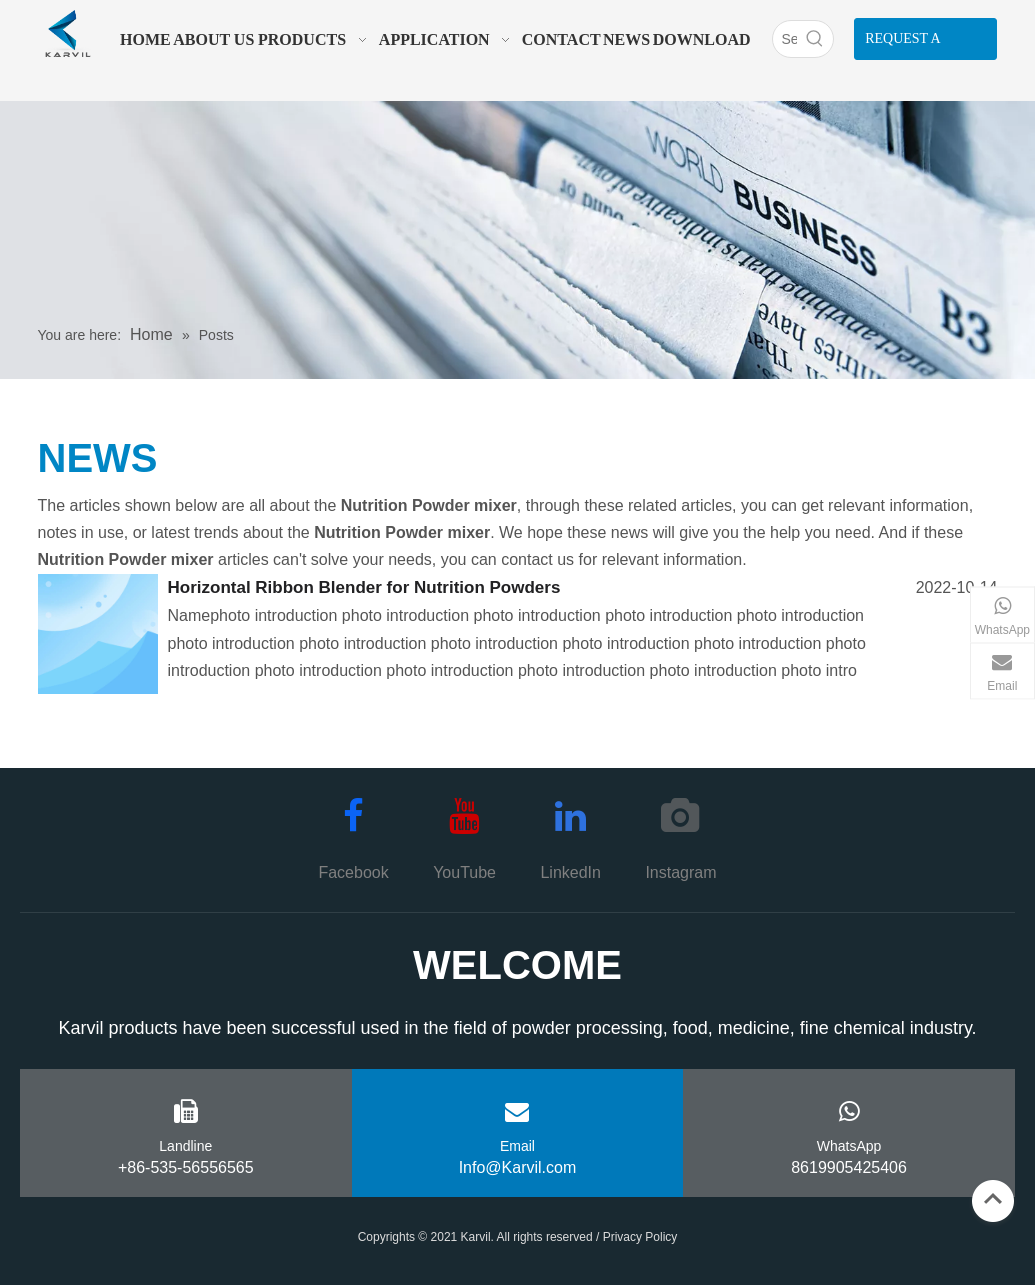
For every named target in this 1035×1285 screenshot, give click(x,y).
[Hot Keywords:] (815, 39)
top (993, 1199)
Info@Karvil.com (518, 1167)
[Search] (785, 39)
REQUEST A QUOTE (903, 45)
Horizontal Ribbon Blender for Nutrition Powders (364, 587)
